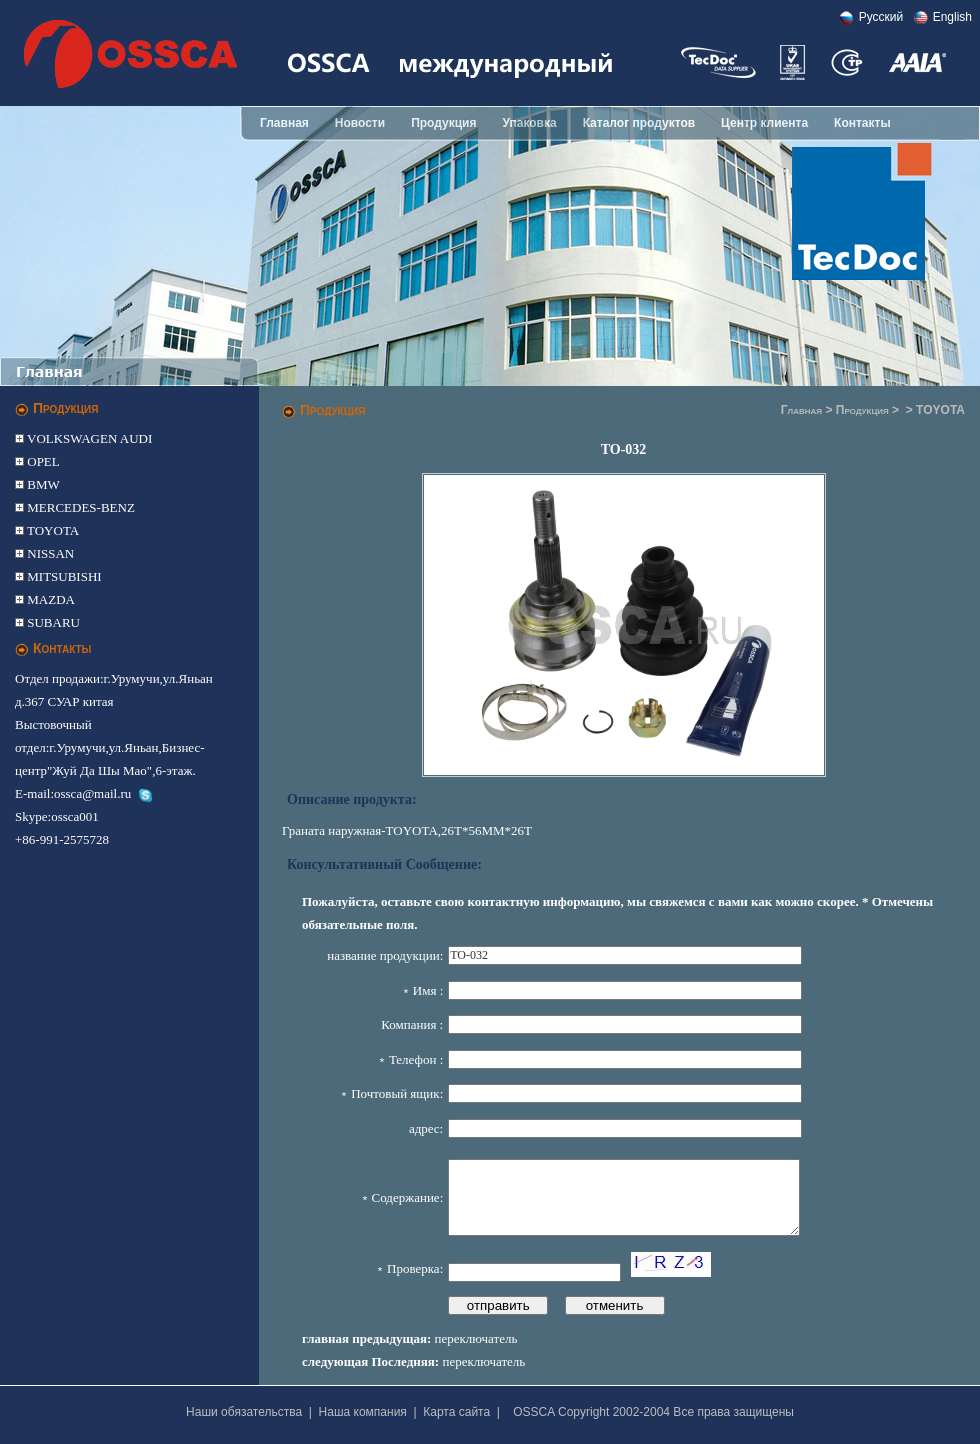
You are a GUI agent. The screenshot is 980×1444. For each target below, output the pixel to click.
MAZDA (49, 599)
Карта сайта (456, 1412)
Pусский (881, 17)
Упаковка (529, 123)
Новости (360, 123)
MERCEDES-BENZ (79, 507)
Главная (284, 123)
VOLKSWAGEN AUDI (88, 438)
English (952, 17)
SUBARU (52, 622)
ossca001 (75, 816)
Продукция (443, 123)
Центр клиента (764, 123)
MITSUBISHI (63, 576)
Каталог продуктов (639, 123)
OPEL (42, 461)
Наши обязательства (244, 1412)
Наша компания (363, 1412)
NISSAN (49, 553)
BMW (42, 484)
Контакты (862, 123)
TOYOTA (51, 530)
